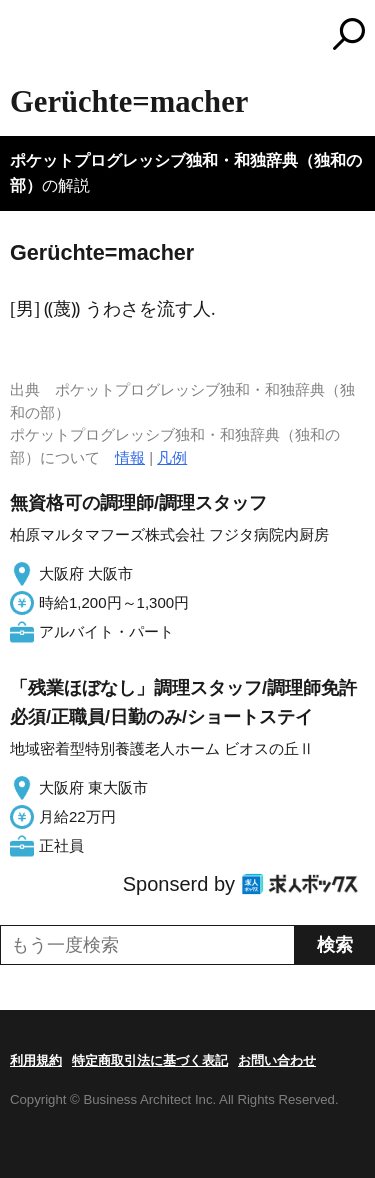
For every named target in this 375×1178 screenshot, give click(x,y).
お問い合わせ (277, 1060)
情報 (130, 457)
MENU (25, 36)
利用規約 (36, 1060)
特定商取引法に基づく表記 (150, 1060)
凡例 (172, 457)
